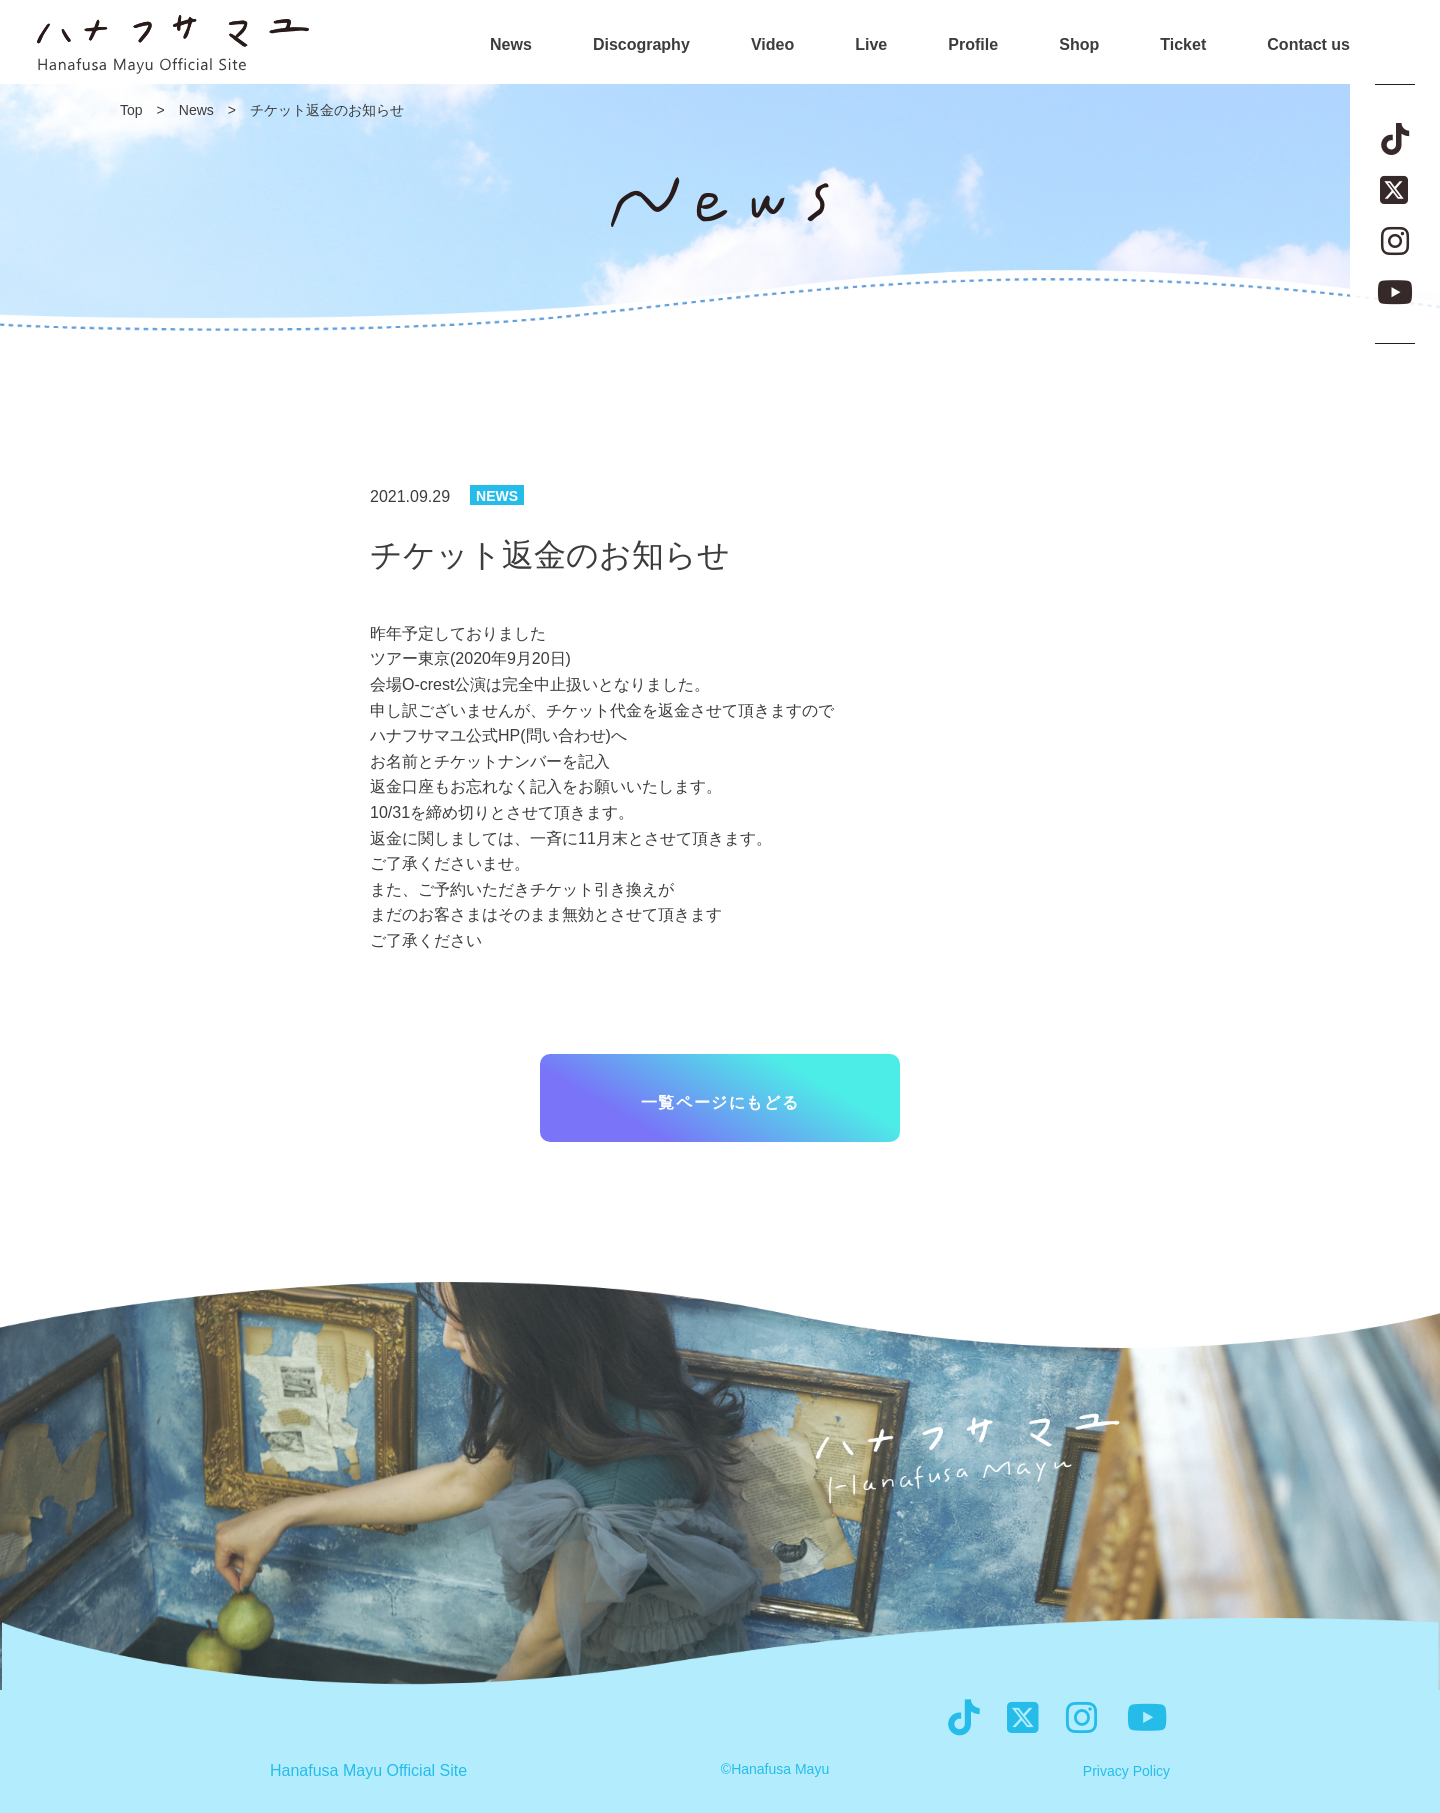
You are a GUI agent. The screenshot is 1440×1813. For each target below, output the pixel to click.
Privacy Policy (1126, 1771)
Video (772, 45)
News (511, 45)
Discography (641, 45)
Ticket (1183, 45)
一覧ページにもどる (720, 1102)
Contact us (1308, 45)
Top (131, 110)
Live (871, 45)
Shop (1079, 45)
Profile (973, 45)
